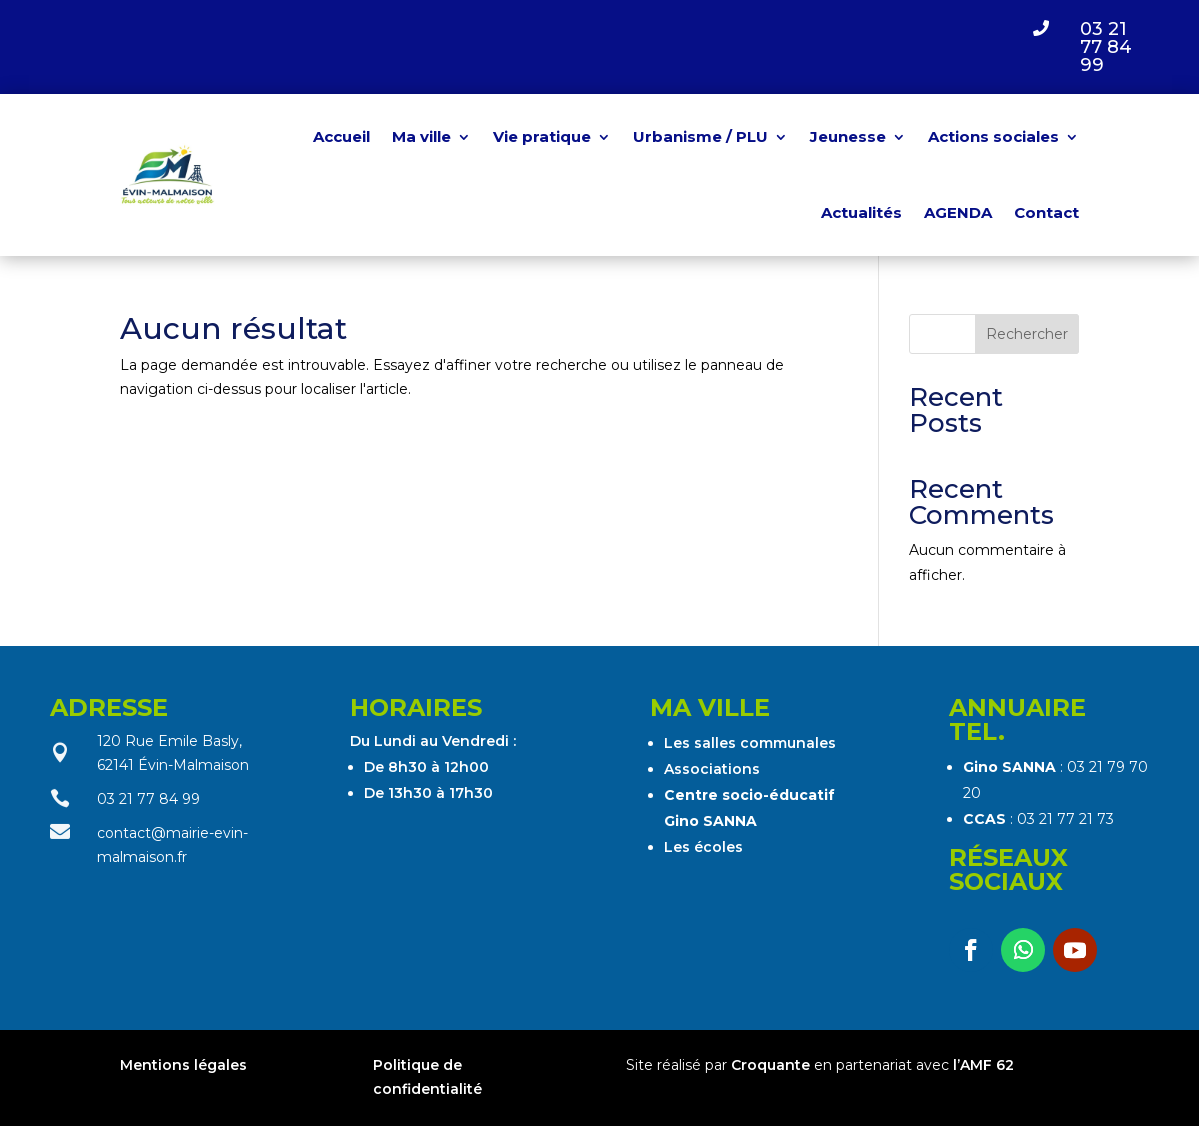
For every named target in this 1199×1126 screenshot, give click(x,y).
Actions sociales (993, 136)
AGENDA (958, 212)
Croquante (770, 1065)
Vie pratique (542, 136)
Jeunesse (848, 136)
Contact (1046, 212)
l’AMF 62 (983, 1065)
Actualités (861, 212)
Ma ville (421, 136)
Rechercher (1027, 334)
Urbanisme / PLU (700, 136)
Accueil (341, 136)
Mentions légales (185, 1065)
